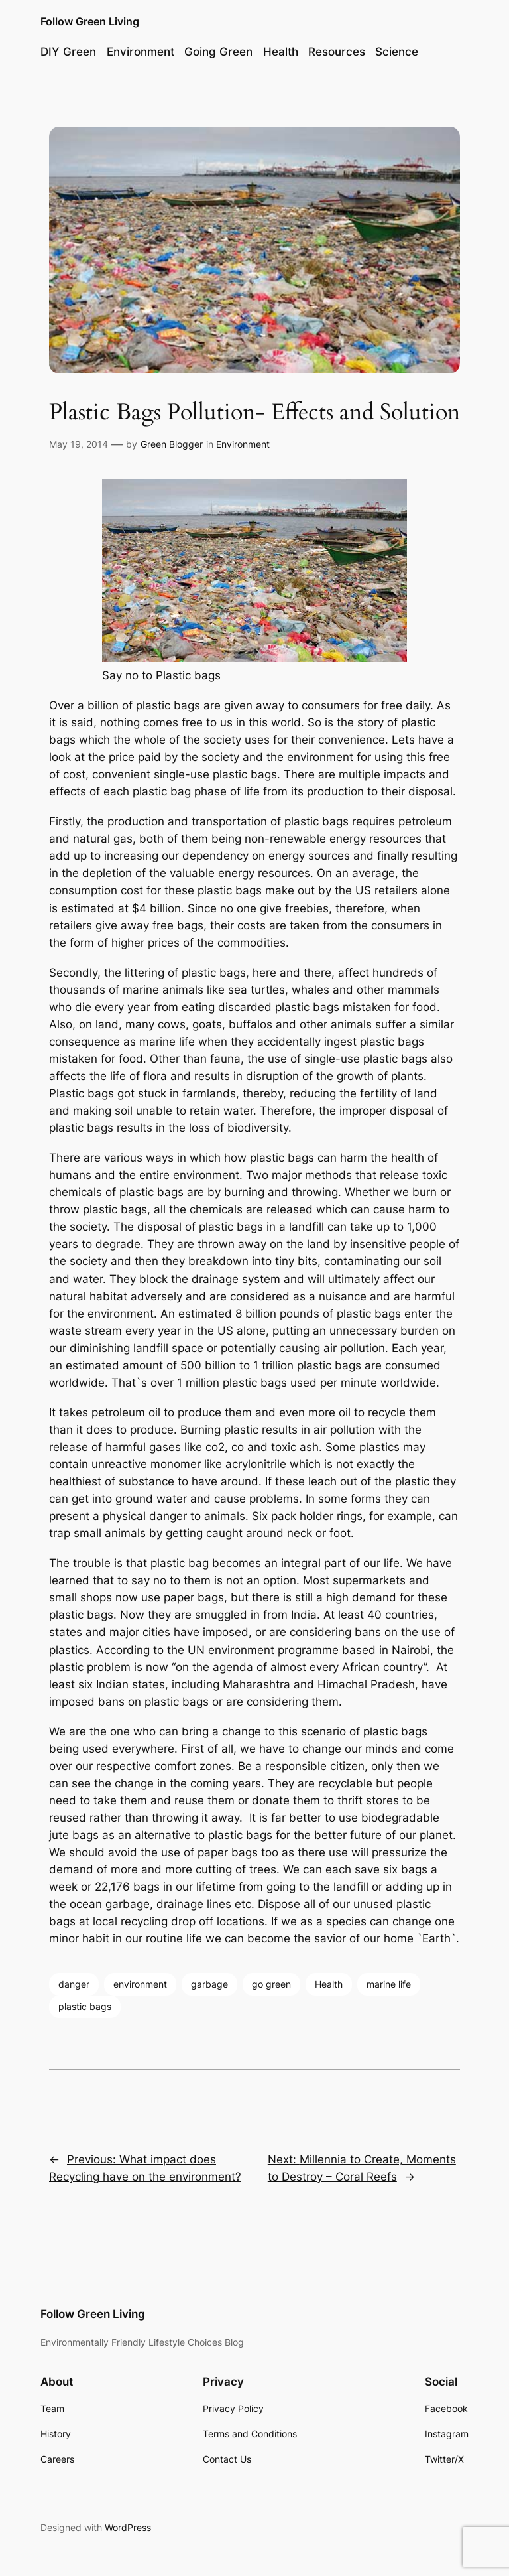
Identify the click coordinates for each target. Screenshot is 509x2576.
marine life (389, 1984)
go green (271, 1984)
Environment (243, 444)
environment (140, 1984)
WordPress (128, 2527)
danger (73, 1984)
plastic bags (84, 2006)
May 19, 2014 (78, 444)
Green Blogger (172, 444)
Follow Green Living (89, 21)
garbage (209, 1984)
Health (329, 1984)
